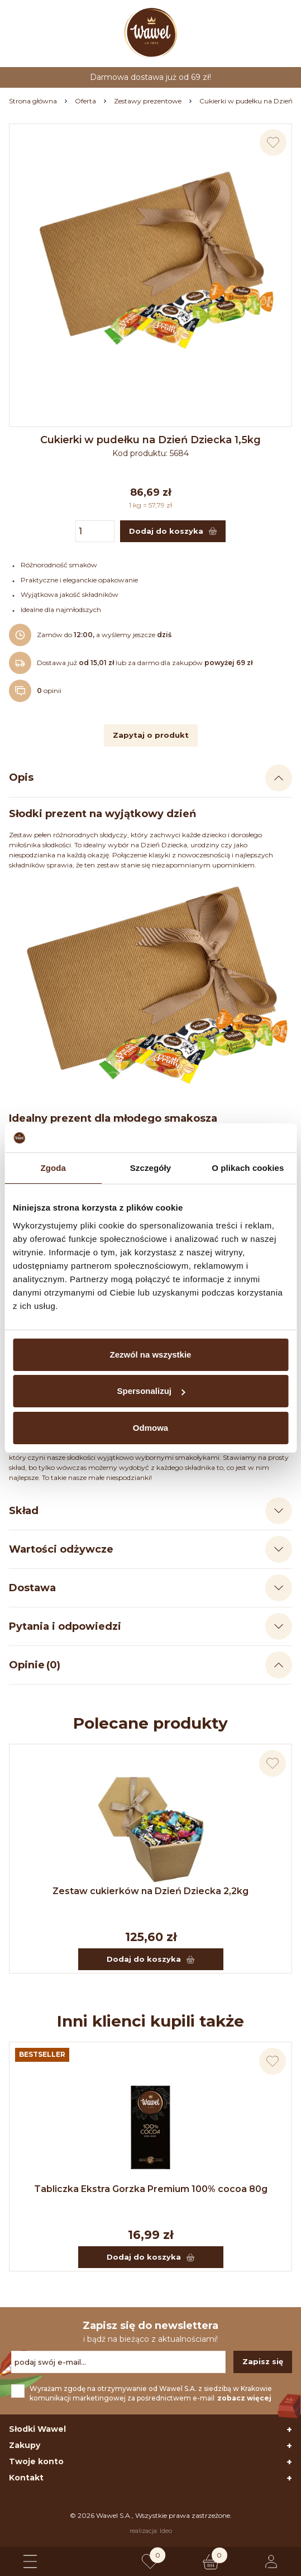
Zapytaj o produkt (151, 734)
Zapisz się (262, 2361)
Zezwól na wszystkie (151, 1354)
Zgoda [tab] (53, 1168)
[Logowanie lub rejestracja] (271, 2561)
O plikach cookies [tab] (248, 1168)
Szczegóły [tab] (150, 1168)
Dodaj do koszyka (150, 1958)
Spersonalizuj (151, 1391)
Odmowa (150, 1427)
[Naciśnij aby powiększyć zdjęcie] (150, 265)
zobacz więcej (244, 2398)
